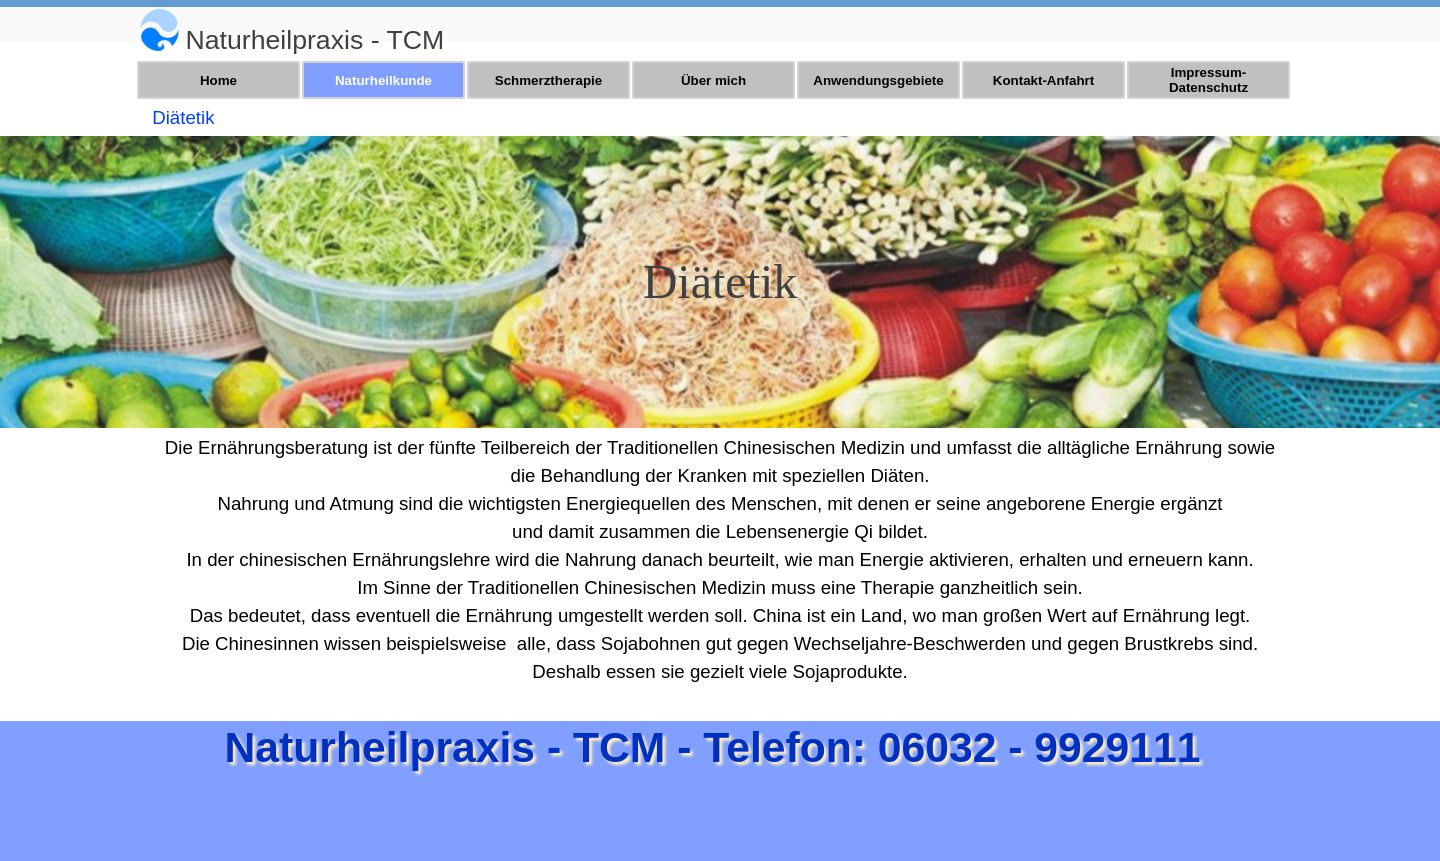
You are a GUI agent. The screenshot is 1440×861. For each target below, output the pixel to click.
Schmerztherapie (548, 80)
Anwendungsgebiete (878, 80)
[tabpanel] (426, 34)
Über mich (713, 80)
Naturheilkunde (383, 80)
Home (218, 80)
